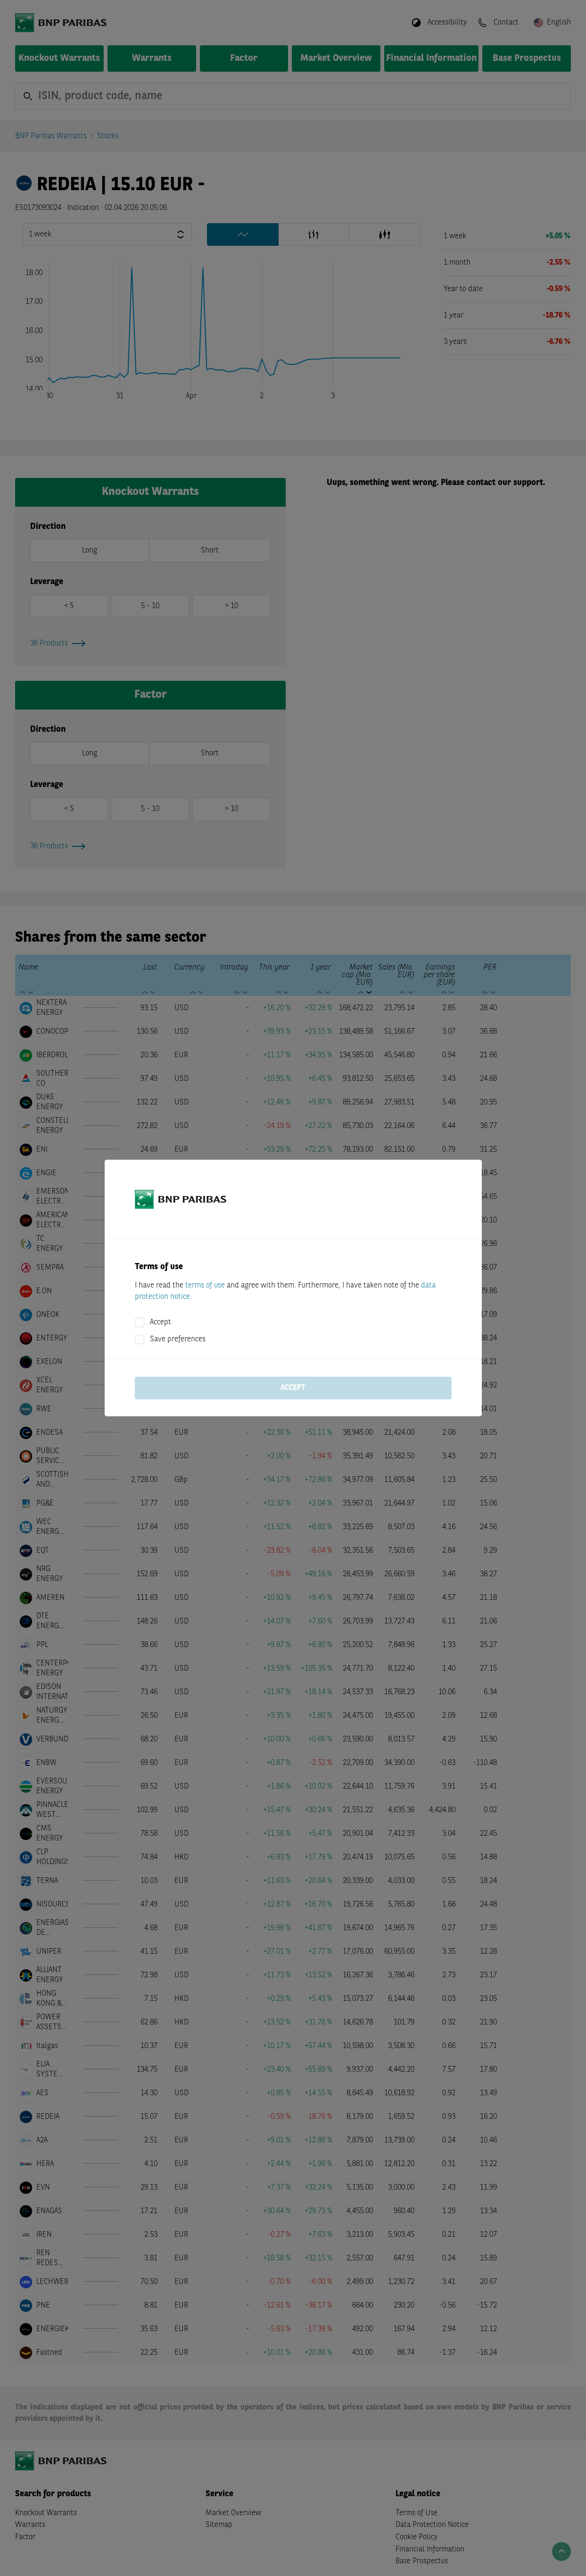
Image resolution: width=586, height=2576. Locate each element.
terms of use (205, 1285)
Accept (160, 1322)
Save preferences (178, 1339)
